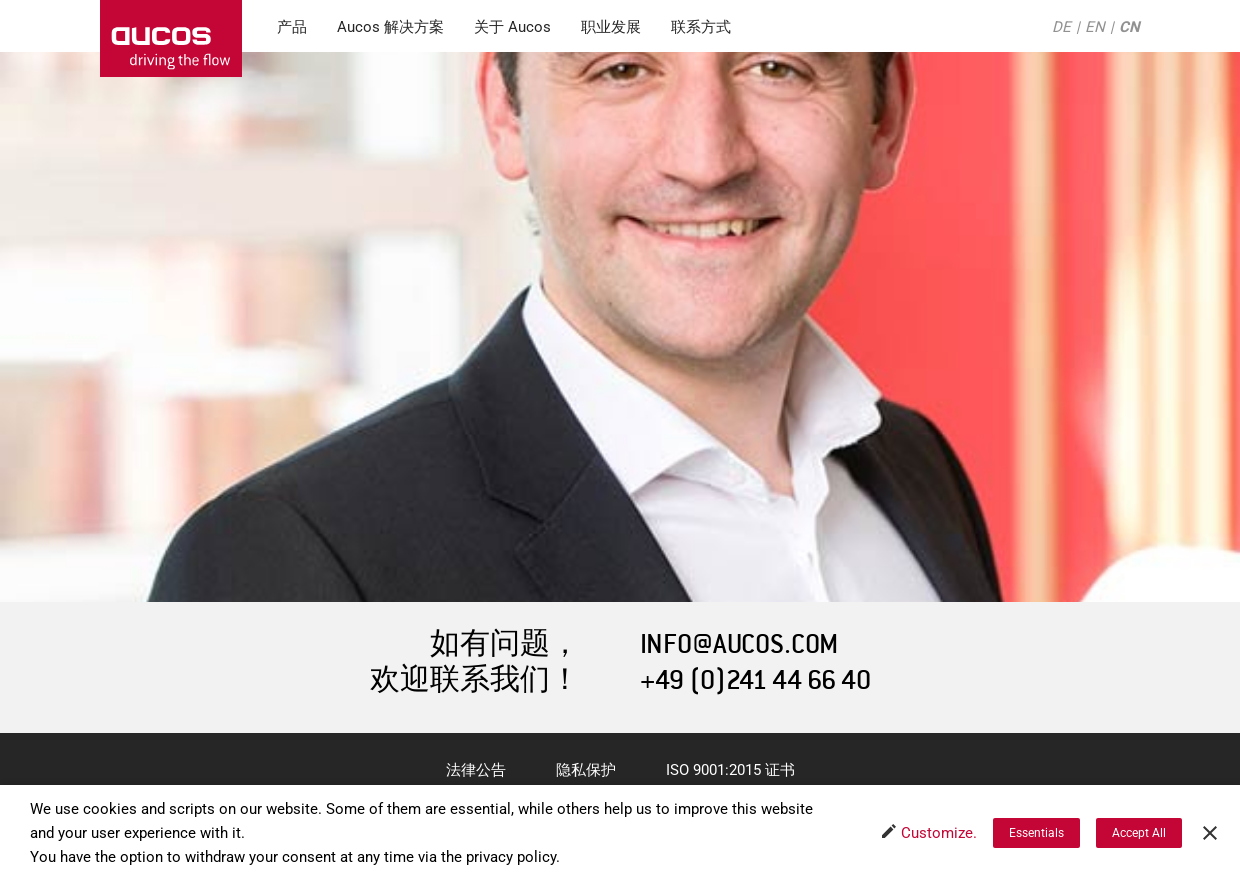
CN (1129, 27)
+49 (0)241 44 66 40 (755, 680)
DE (1061, 27)
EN (1095, 27)
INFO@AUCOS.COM (739, 644)
